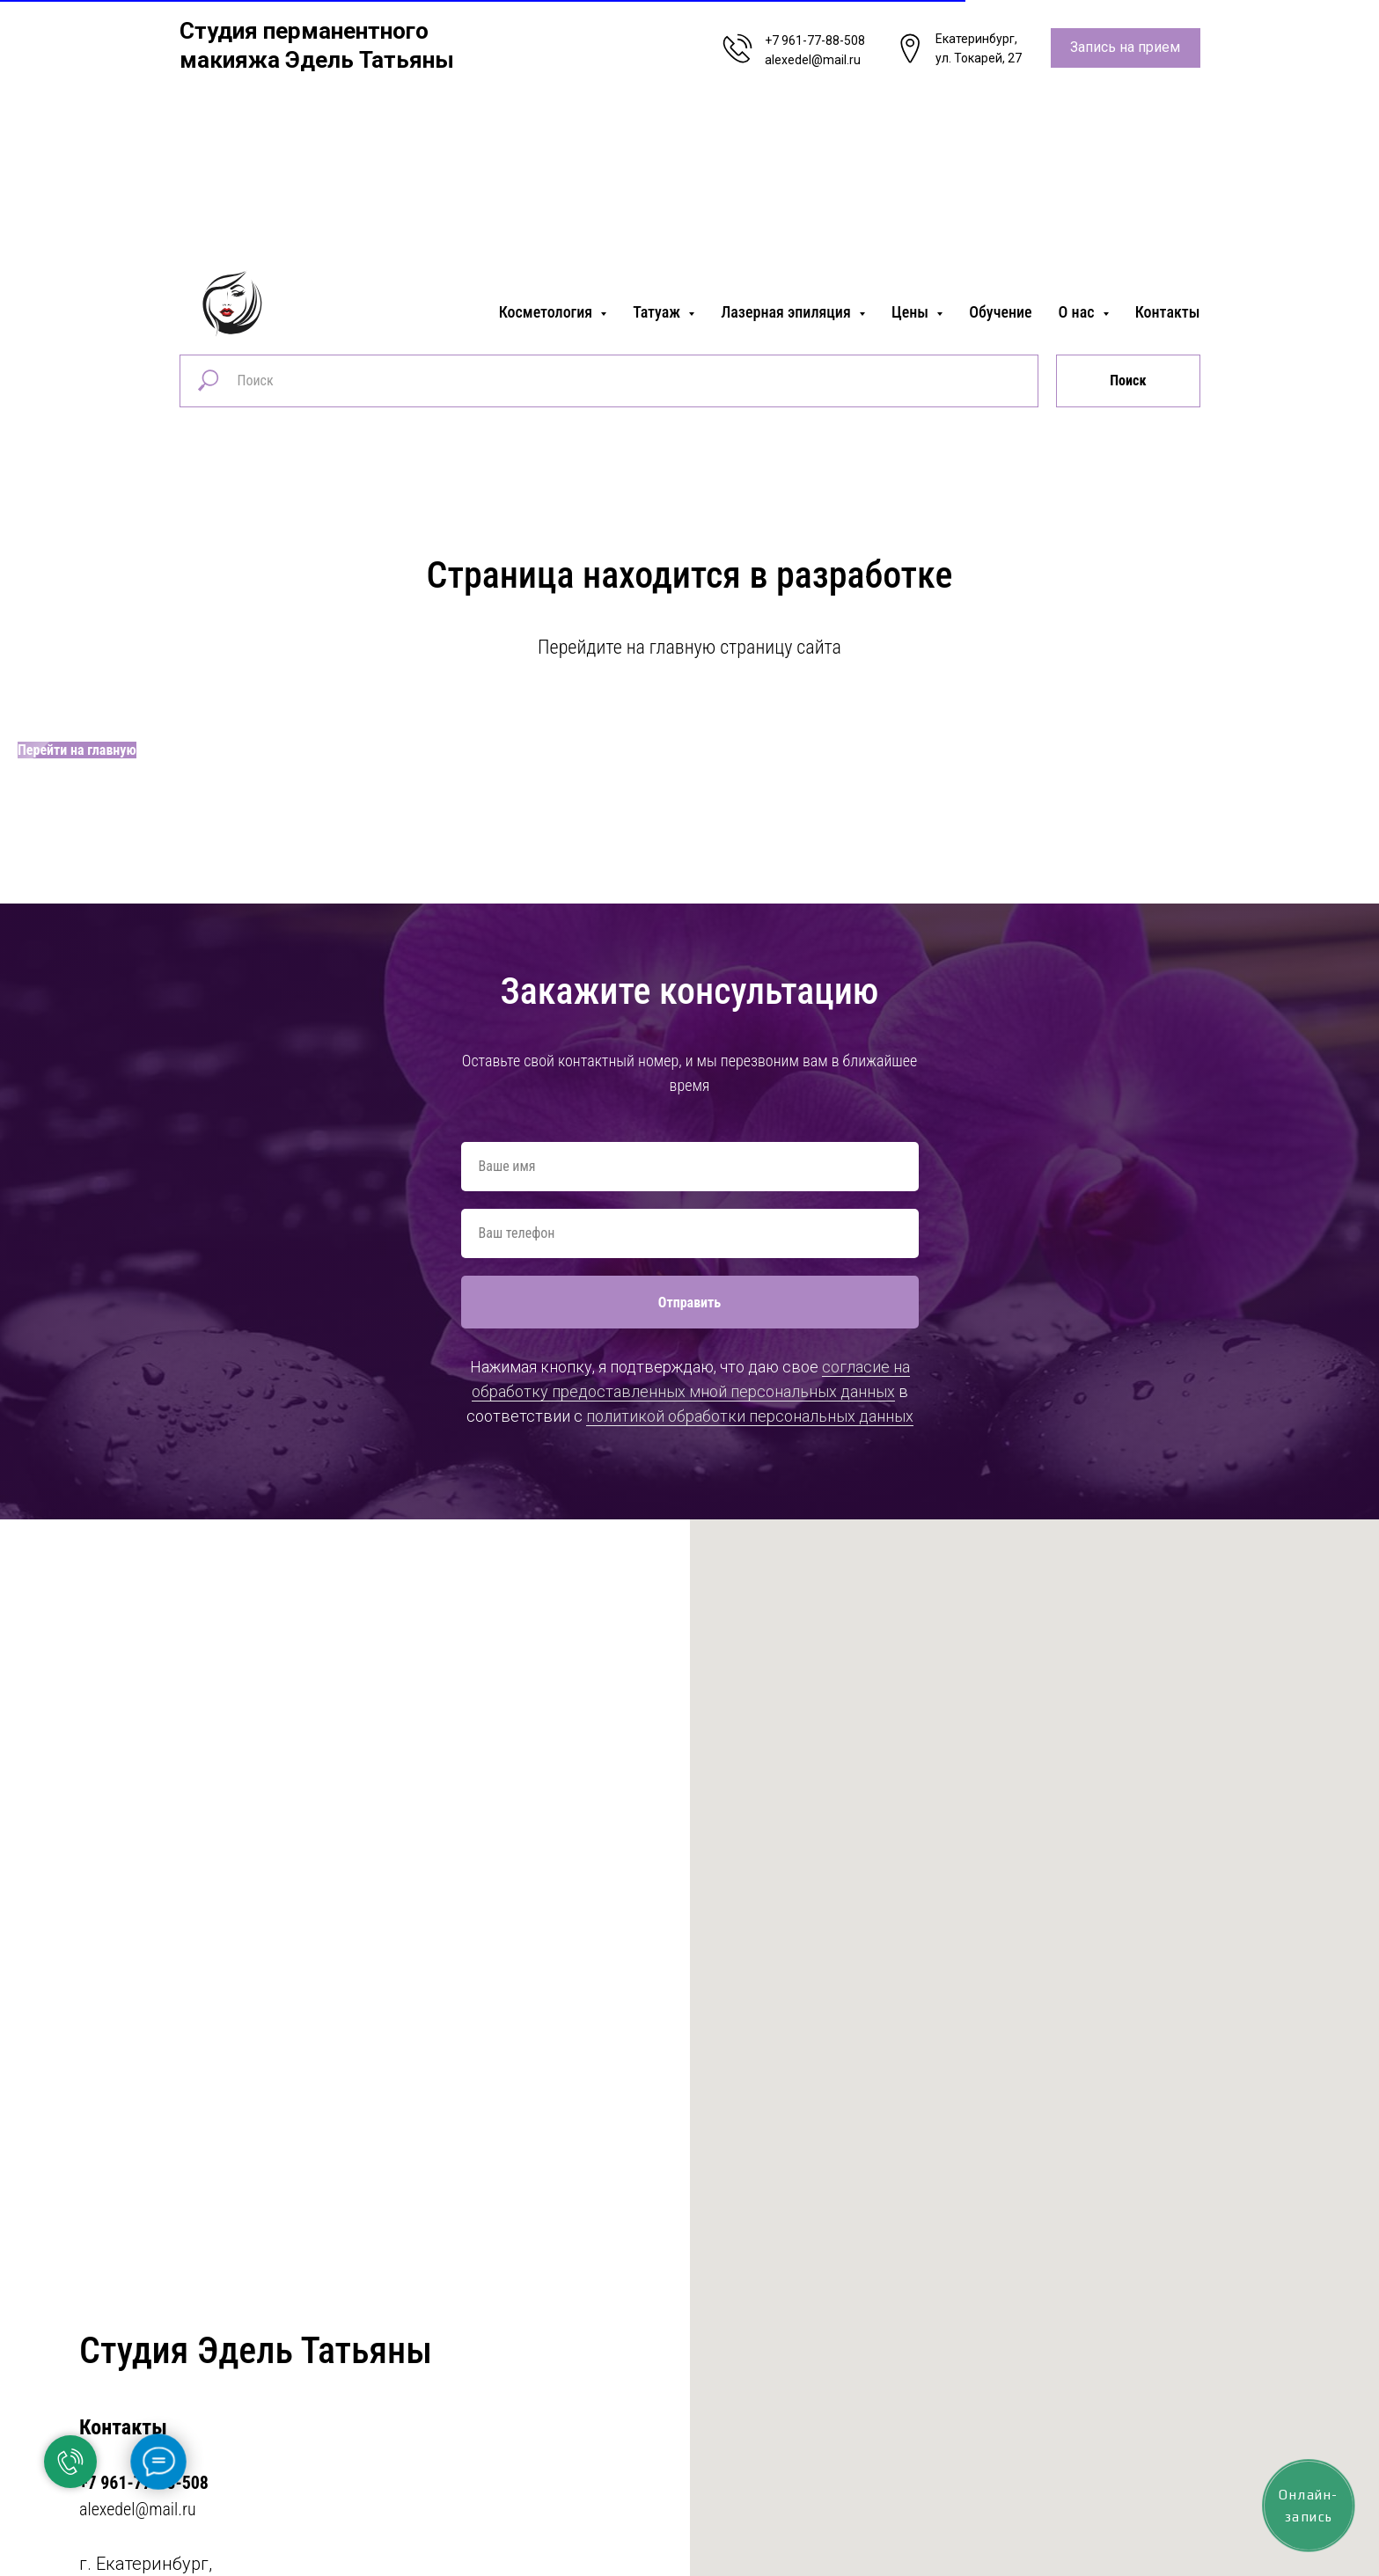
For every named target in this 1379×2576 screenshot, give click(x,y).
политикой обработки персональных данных (749, 1416)
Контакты (1167, 312)
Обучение (1000, 312)
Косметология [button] (548, 312)
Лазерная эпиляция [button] (788, 312)
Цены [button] (911, 312)
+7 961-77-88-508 (815, 40)
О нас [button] (1078, 312)
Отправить (690, 1302)
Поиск (1128, 380)
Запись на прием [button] (1125, 47)
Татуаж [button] (658, 312)
